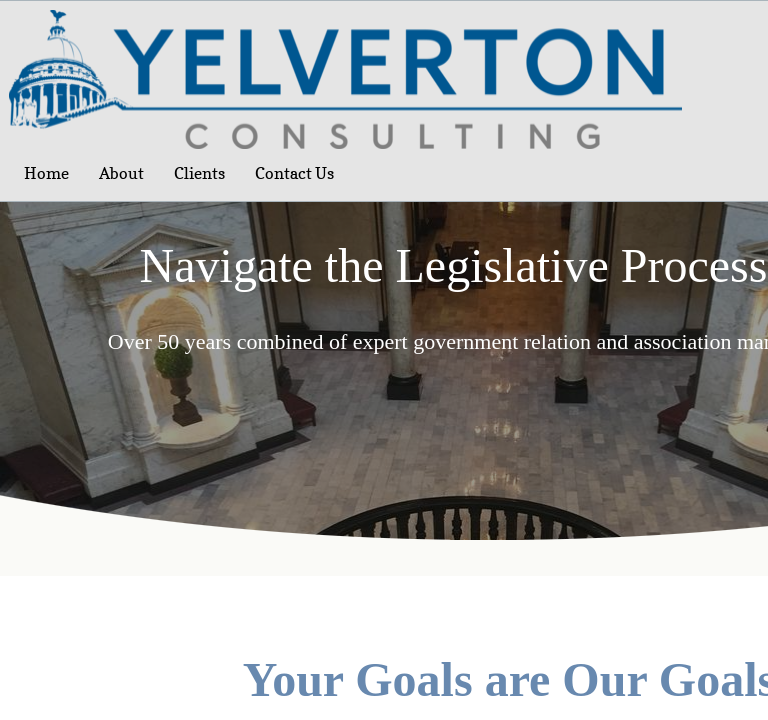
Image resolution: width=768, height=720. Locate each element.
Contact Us (294, 173)
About (121, 173)
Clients (199, 173)
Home (46, 173)
